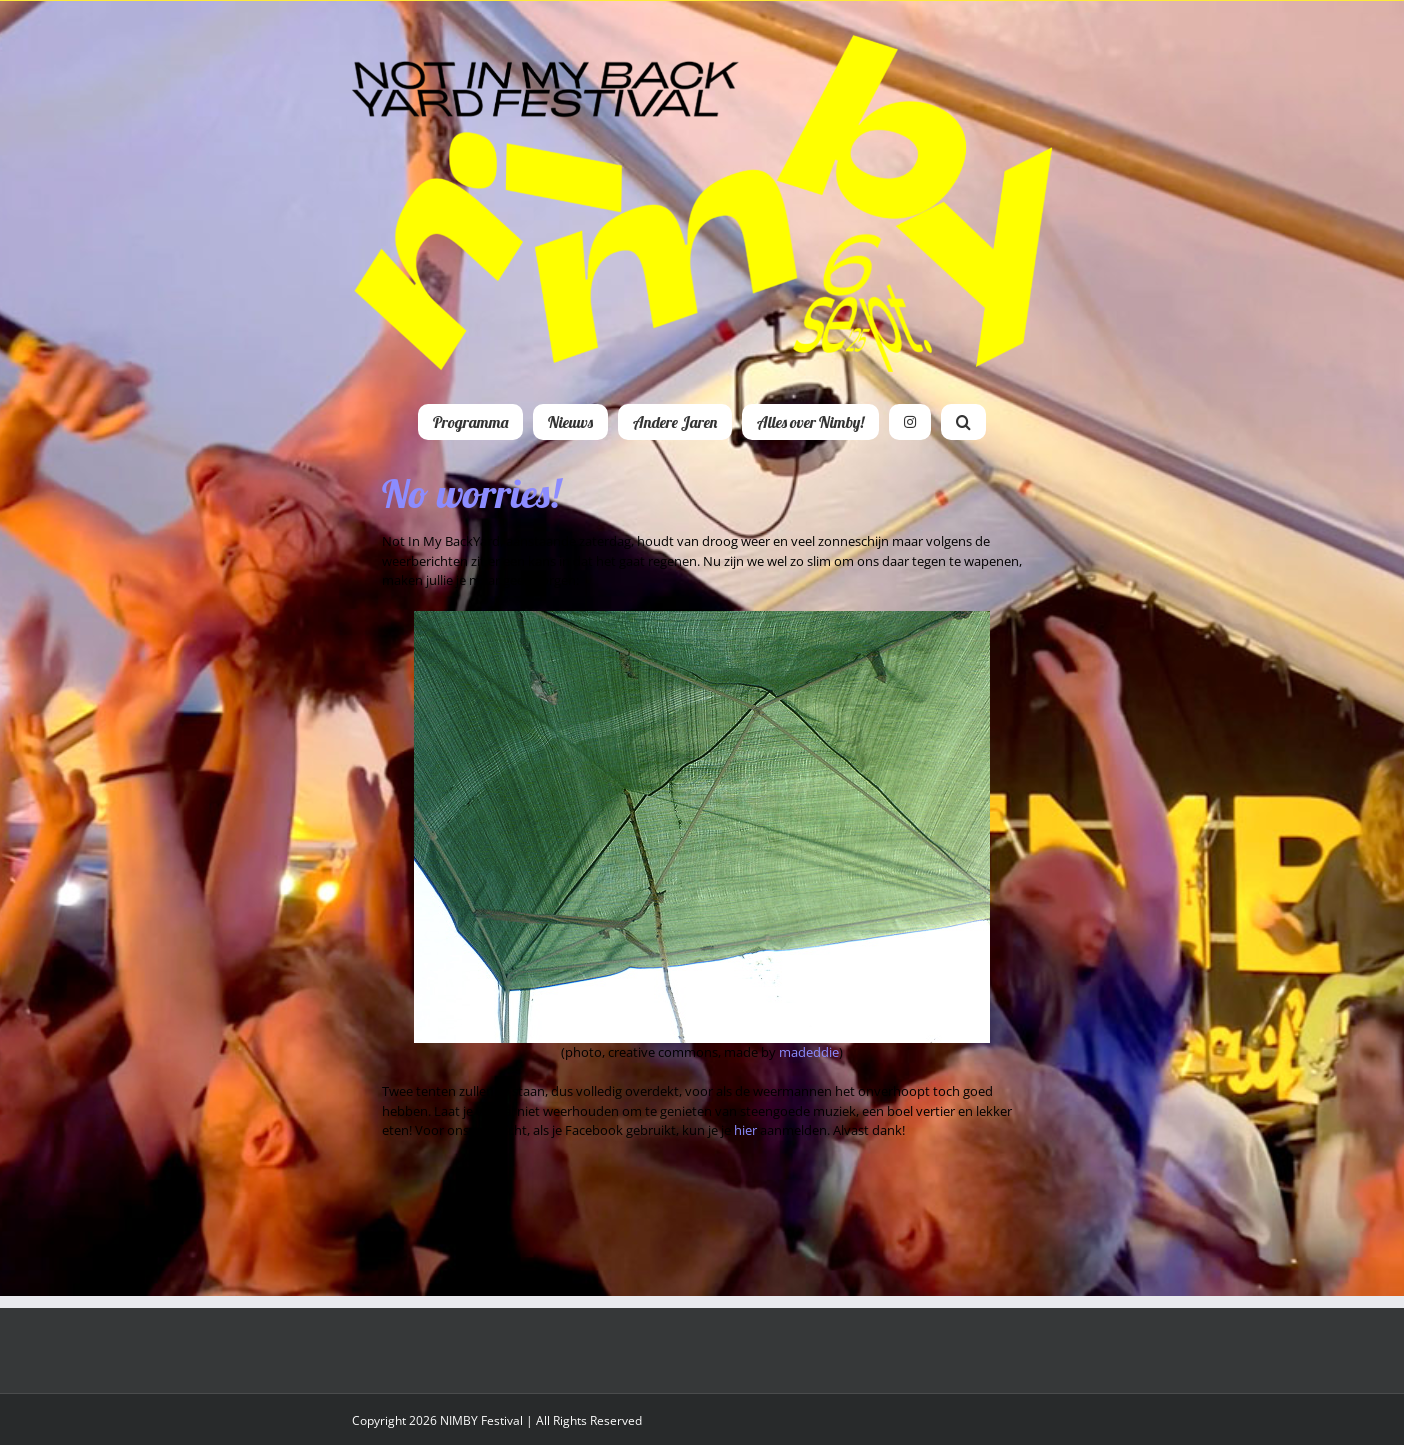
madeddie (809, 1052)
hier (745, 1130)
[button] (963, 422)
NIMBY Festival (481, 1420)
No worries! (471, 493)
